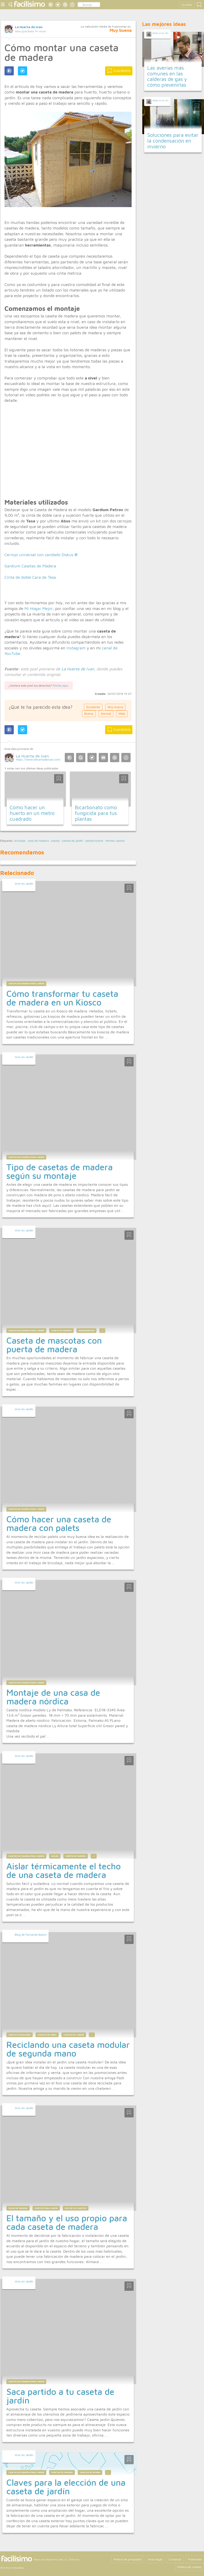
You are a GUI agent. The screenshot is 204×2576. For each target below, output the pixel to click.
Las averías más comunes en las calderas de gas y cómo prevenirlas (167, 76)
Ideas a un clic (160, 33)
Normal (106, 713)
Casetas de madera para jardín (26, 983)
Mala (121, 713)
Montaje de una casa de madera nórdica (53, 1696)
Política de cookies (189, 2567)
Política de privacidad (127, 2559)
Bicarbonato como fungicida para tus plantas (96, 813)
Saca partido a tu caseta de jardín (60, 2395)
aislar (54, 1856)
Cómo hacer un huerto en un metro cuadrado (32, 813)
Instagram (76, 647)
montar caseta (114, 840)
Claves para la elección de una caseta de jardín (65, 2486)
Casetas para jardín (46, 2208)
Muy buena (115, 707)
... (102, 1330)
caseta (55, 840)
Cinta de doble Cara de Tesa (30, 577)
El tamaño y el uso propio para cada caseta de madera (66, 2222)
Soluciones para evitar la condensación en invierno (172, 140)
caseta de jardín (72, 840)
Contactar (175, 2559)
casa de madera (38, 840)
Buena (89, 713)
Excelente (93, 707)
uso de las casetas (75, 2208)
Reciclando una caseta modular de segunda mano (68, 2048)
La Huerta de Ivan (28, 27)
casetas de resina (90, 2472)
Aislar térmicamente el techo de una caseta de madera (63, 1870)
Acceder (187, 4)
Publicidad (195, 2559)
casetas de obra (47, 2035)
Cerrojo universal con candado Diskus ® (41, 554)
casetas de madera (62, 2472)
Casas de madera (18, 2208)
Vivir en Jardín (24, 883)
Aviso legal (155, 2559)
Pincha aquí (60, 685)
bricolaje (20, 840)
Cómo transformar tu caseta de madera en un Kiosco (62, 997)
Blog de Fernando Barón (30, 1934)
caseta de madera (61, 1330)
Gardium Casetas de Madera (30, 566)
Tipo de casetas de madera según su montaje (59, 1171)
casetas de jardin (74, 2035)
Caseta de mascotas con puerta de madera (54, 1344)
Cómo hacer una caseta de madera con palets (58, 1523)
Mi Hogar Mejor (38, 608)
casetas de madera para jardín (26, 1509)
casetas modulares (19, 2035)
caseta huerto (94, 840)
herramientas (86, 1330)
